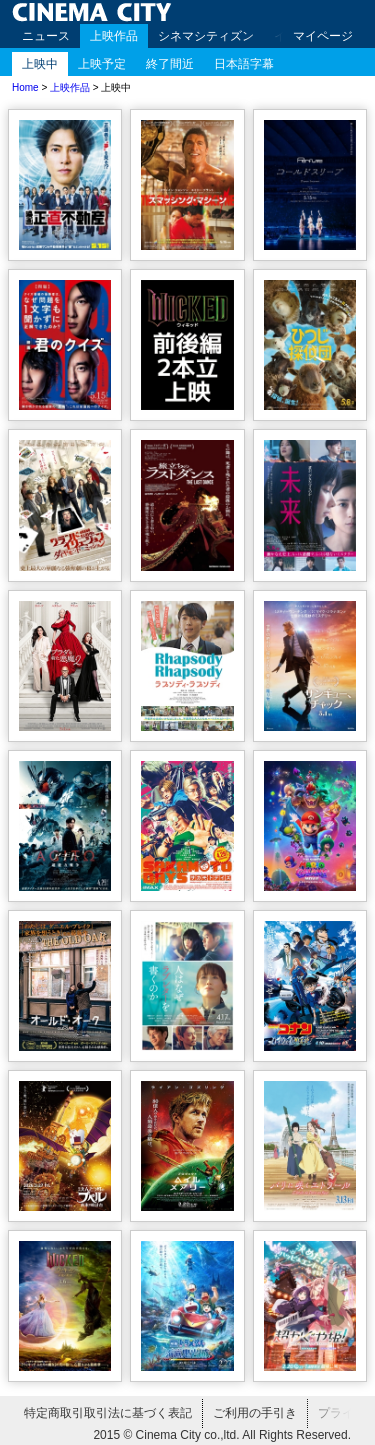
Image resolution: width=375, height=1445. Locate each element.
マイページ (323, 36)
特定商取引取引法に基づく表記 (108, 1413)
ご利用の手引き (255, 1413)
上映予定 (102, 64)
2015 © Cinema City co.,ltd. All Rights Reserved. (222, 1435)
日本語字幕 (244, 64)
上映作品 (114, 36)
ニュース (46, 36)
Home (25, 87)
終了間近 (170, 64)
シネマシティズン (206, 36)
